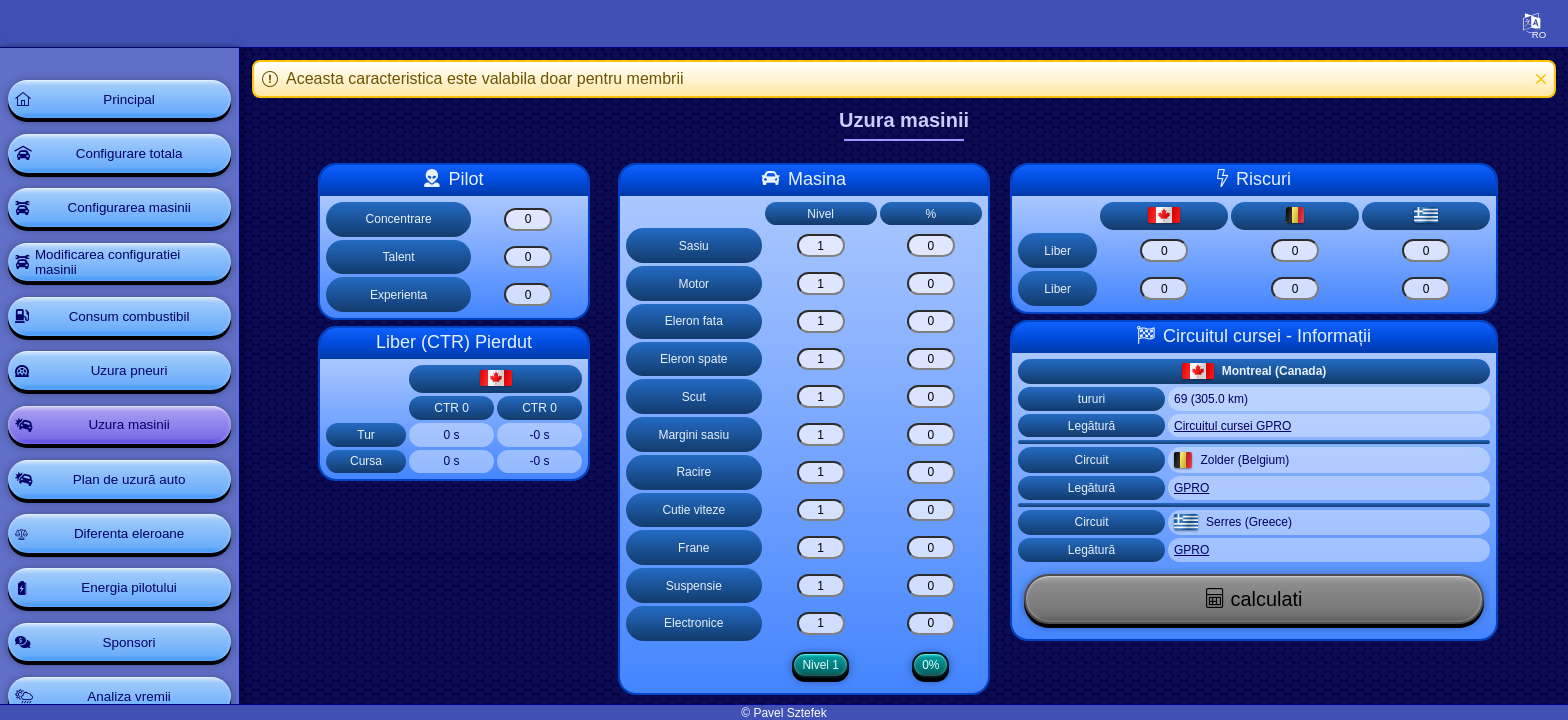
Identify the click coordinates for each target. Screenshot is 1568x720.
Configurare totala (134, 156)
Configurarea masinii (134, 212)
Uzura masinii (134, 436)
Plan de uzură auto (135, 492)
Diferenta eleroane (134, 548)
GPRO (1196, 488)
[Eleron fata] (826, 321)
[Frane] (826, 547)
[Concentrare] (533, 219)
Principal (135, 100)
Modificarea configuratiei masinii (112, 268)
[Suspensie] (826, 585)
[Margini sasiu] (826, 434)
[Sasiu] (826, 245)
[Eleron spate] (826, 359)
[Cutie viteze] (826, 510)
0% (935, 665)
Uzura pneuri (134, 380)
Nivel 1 (825, 665)
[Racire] (826, 472)
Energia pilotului (135, 604)
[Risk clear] (1169, 250)
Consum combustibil (134, 324)
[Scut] (826, 396)
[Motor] (826, 283)
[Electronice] (826, 623)
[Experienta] (533, 294)
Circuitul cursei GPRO (1237, 426)
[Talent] (533, 257)
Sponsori (134, 660)
